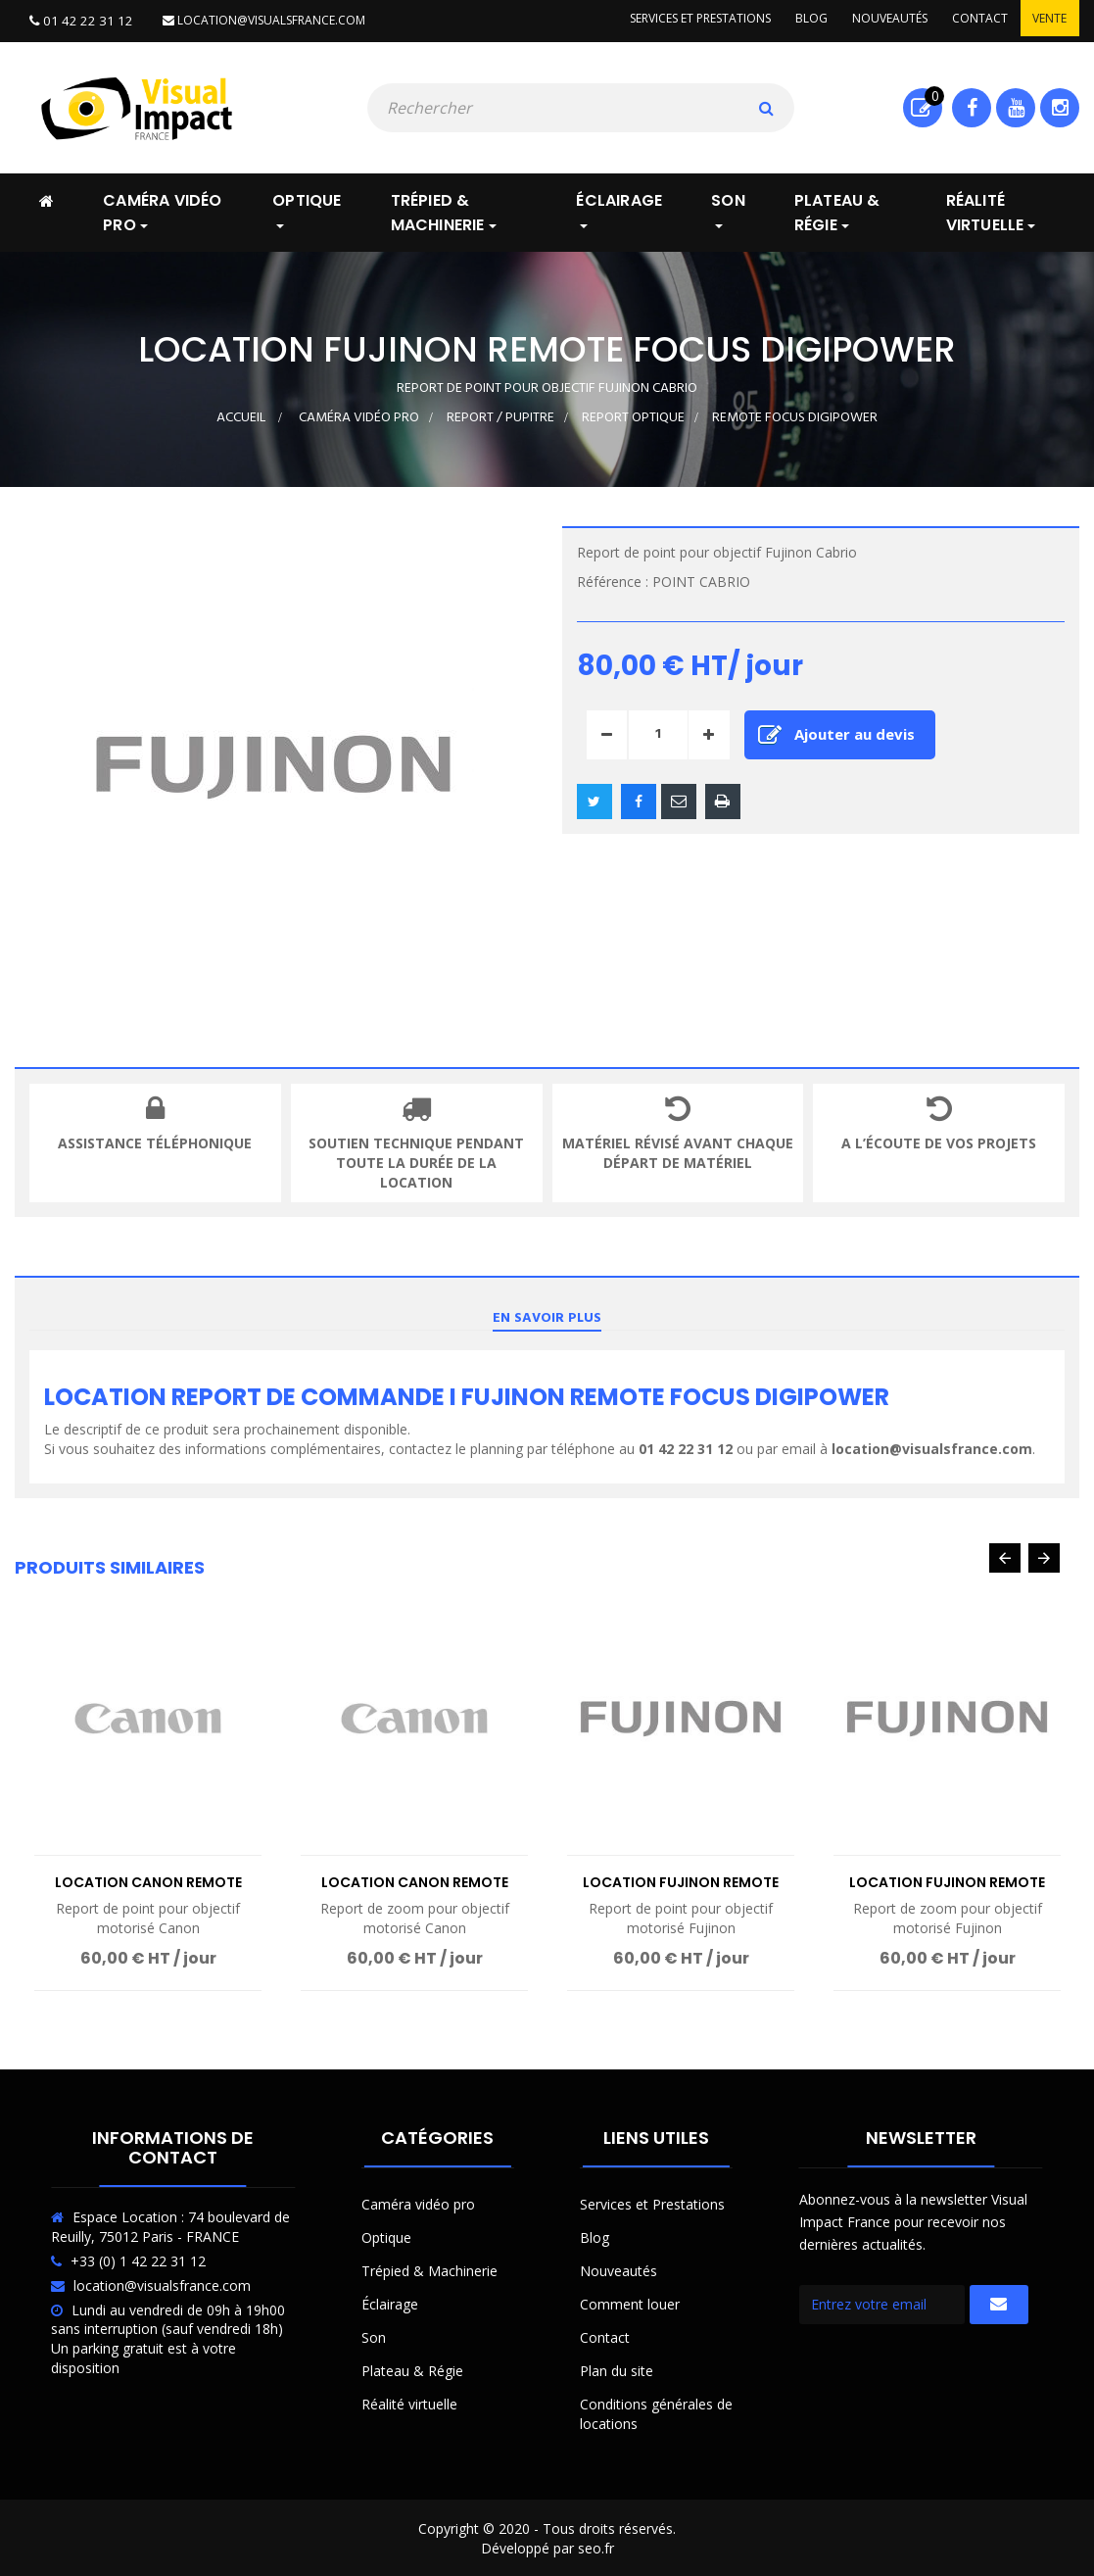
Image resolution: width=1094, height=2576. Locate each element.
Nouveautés (878, 20)
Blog (795, 20)
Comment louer (630, 2302)
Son (373, 2335)
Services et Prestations (652, 2202)
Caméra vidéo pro (418, 2202)
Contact (973, 20)
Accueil (240, 416)
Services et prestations (678, 20)
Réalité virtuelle (409, 2402)
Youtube (1016, 105)
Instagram (1060, 105)
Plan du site (616, 2368)
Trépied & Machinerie (429, 2269)
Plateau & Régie (412, 2368)
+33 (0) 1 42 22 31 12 (138, 2259)
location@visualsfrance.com (252, 20)
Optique (386, 2235)
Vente (1047, 20)
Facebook (972, 105)
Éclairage (389, 2302)
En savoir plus (547, 1316)
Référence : (612, 579)
